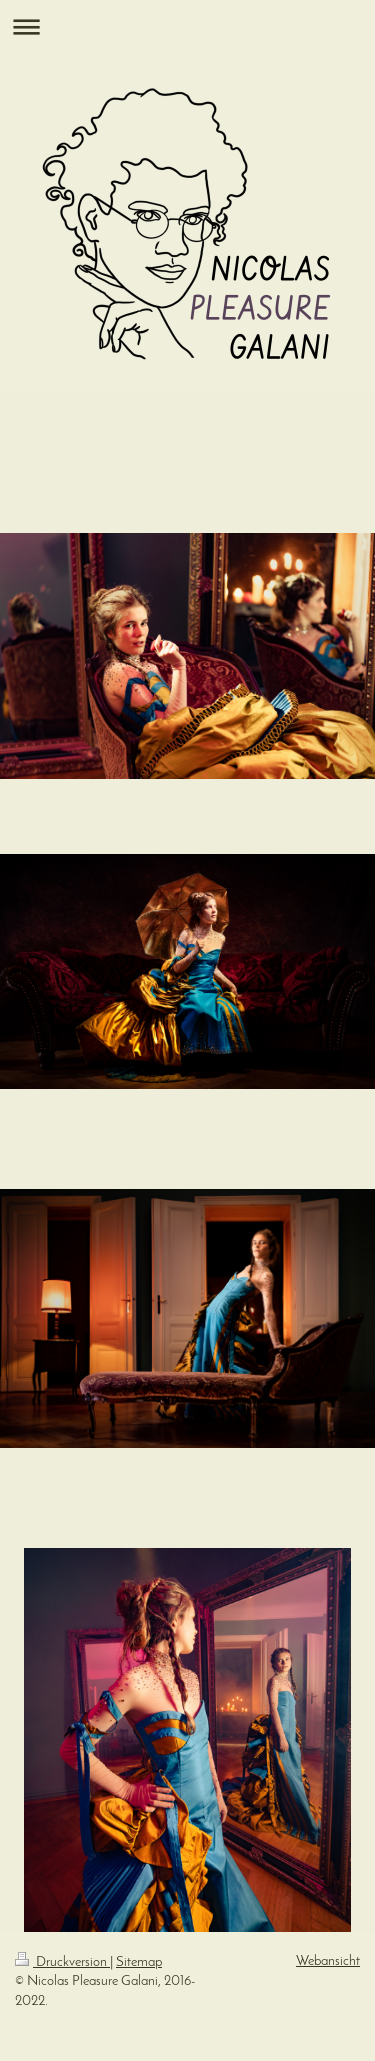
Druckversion (62, 1962)
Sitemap (139, 1962)
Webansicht (328, 1961)
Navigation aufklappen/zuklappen (187, 26)
